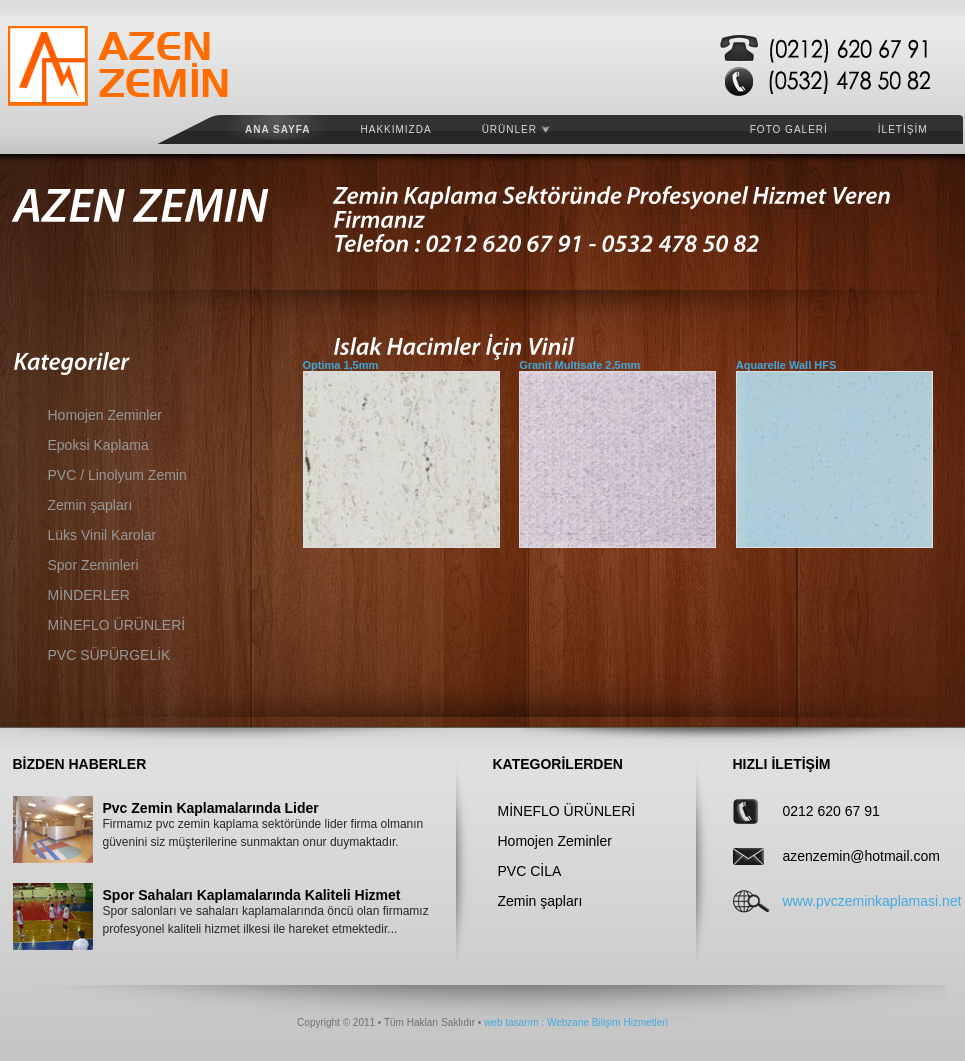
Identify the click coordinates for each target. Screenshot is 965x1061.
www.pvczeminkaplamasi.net (846, 901)
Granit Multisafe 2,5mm (579, 365)
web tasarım (511, 1022)
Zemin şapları (90, 505)
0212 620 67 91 (831, 811)
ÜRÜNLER (516, 129)
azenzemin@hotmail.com (846, 856)
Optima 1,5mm (341, 365)
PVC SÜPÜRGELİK (109, 655)
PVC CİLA (530, 871)
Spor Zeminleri (93, 565)
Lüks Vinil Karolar (102, 535)
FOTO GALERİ (789, 129)
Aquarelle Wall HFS (786, 365)
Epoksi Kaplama (98, 445)
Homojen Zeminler (105, 415)
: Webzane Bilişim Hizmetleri (603, 1022)
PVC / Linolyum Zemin (117, 475)
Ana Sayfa (278, 129)
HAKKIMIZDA (396, 129)
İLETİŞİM (903, 129)
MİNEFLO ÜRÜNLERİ (117, 625)
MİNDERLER (89, 595)
